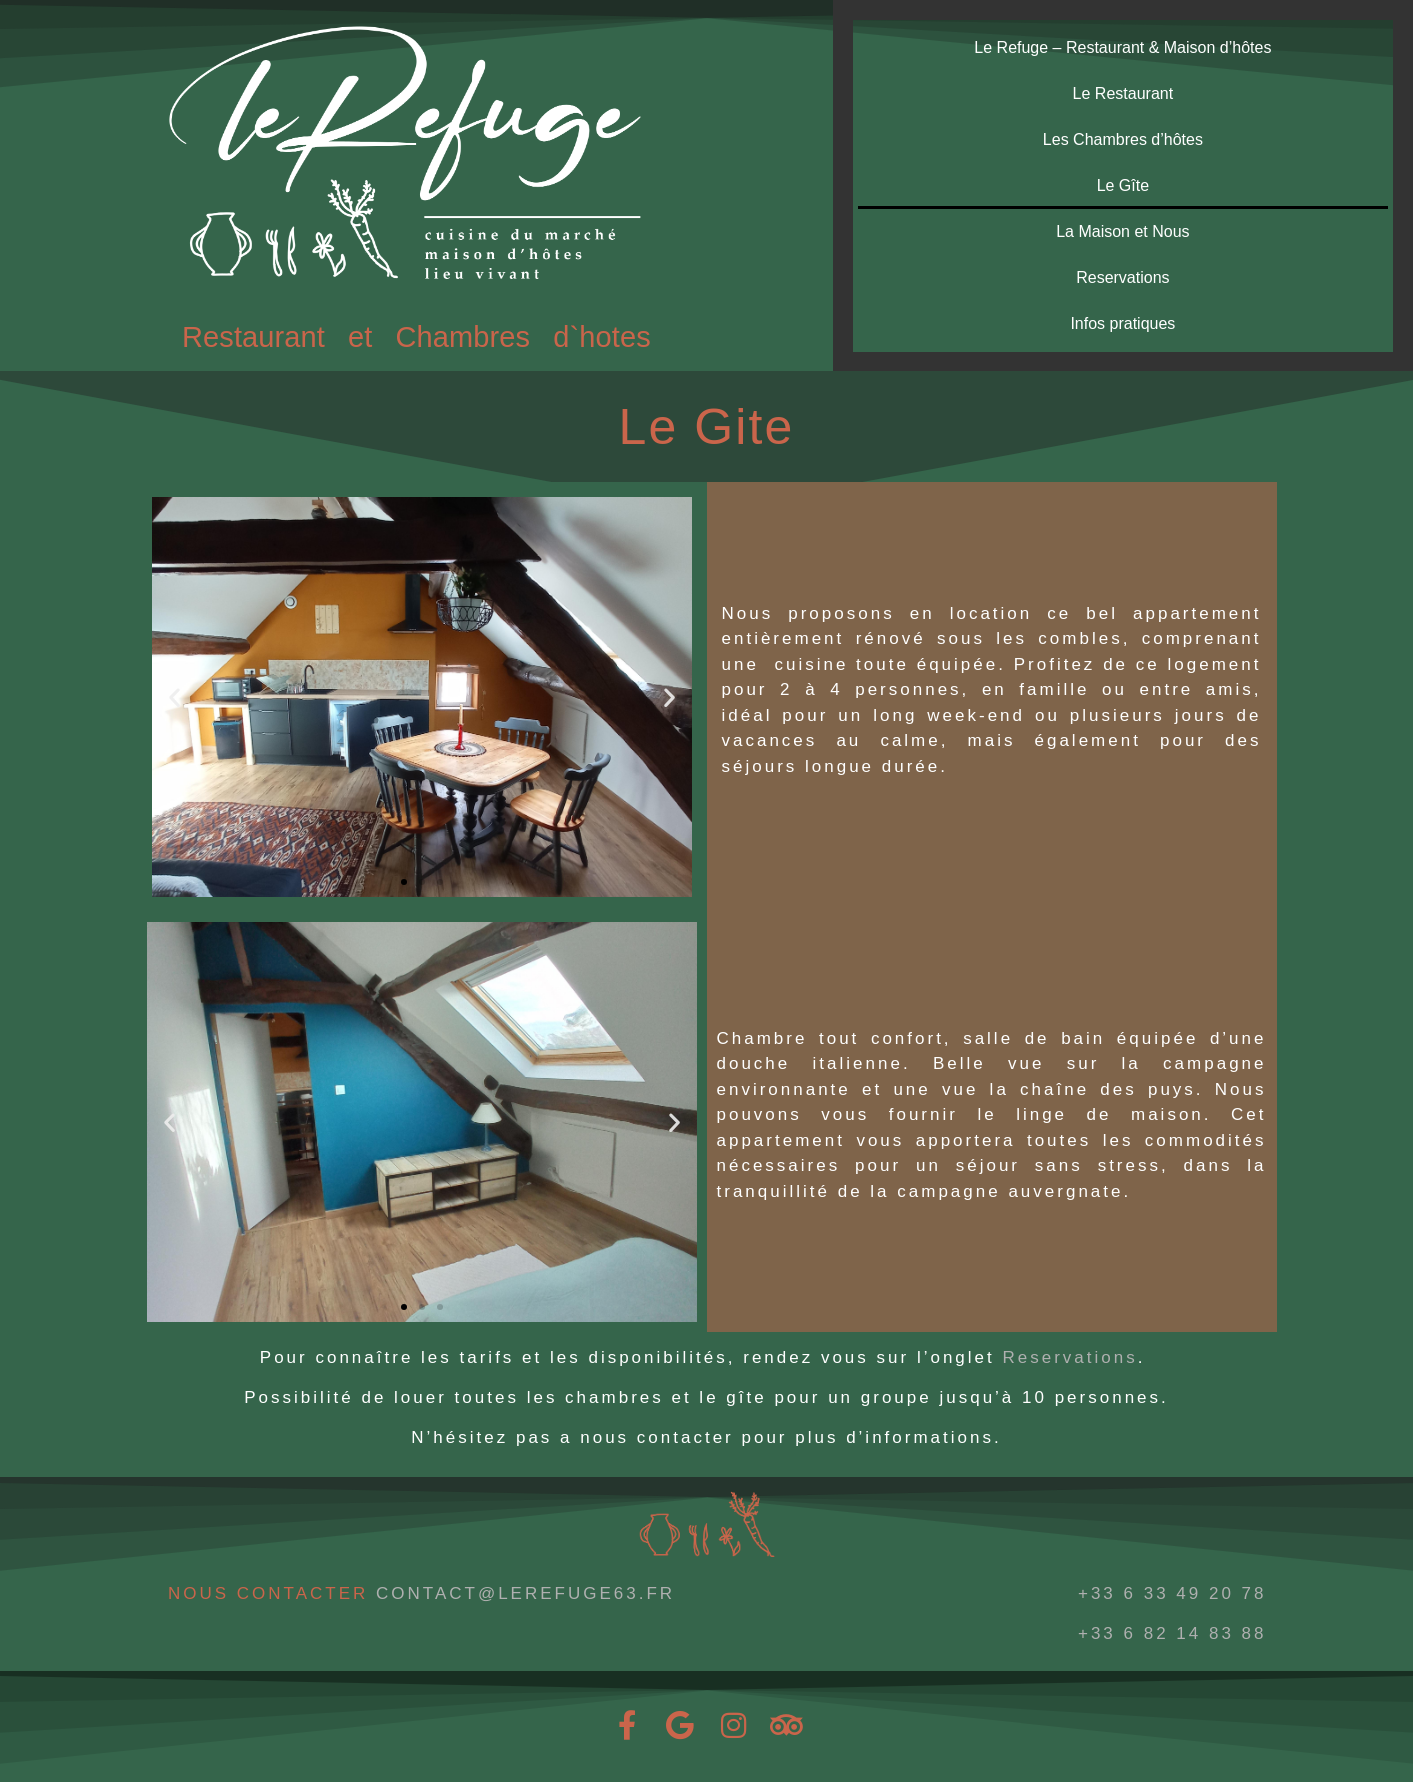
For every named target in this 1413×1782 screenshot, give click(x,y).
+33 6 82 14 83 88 (1172, 1633)
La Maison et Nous (1122, 231)
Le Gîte (1123, 185)
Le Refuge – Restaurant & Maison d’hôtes (1122, 47)
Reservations (1122, 277)
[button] (174, 697)
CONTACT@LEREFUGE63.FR (525, 1593)
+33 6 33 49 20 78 (1172, 1593)
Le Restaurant (1123, 93)
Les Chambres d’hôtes (1123, 139)
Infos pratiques (1122, 323)
